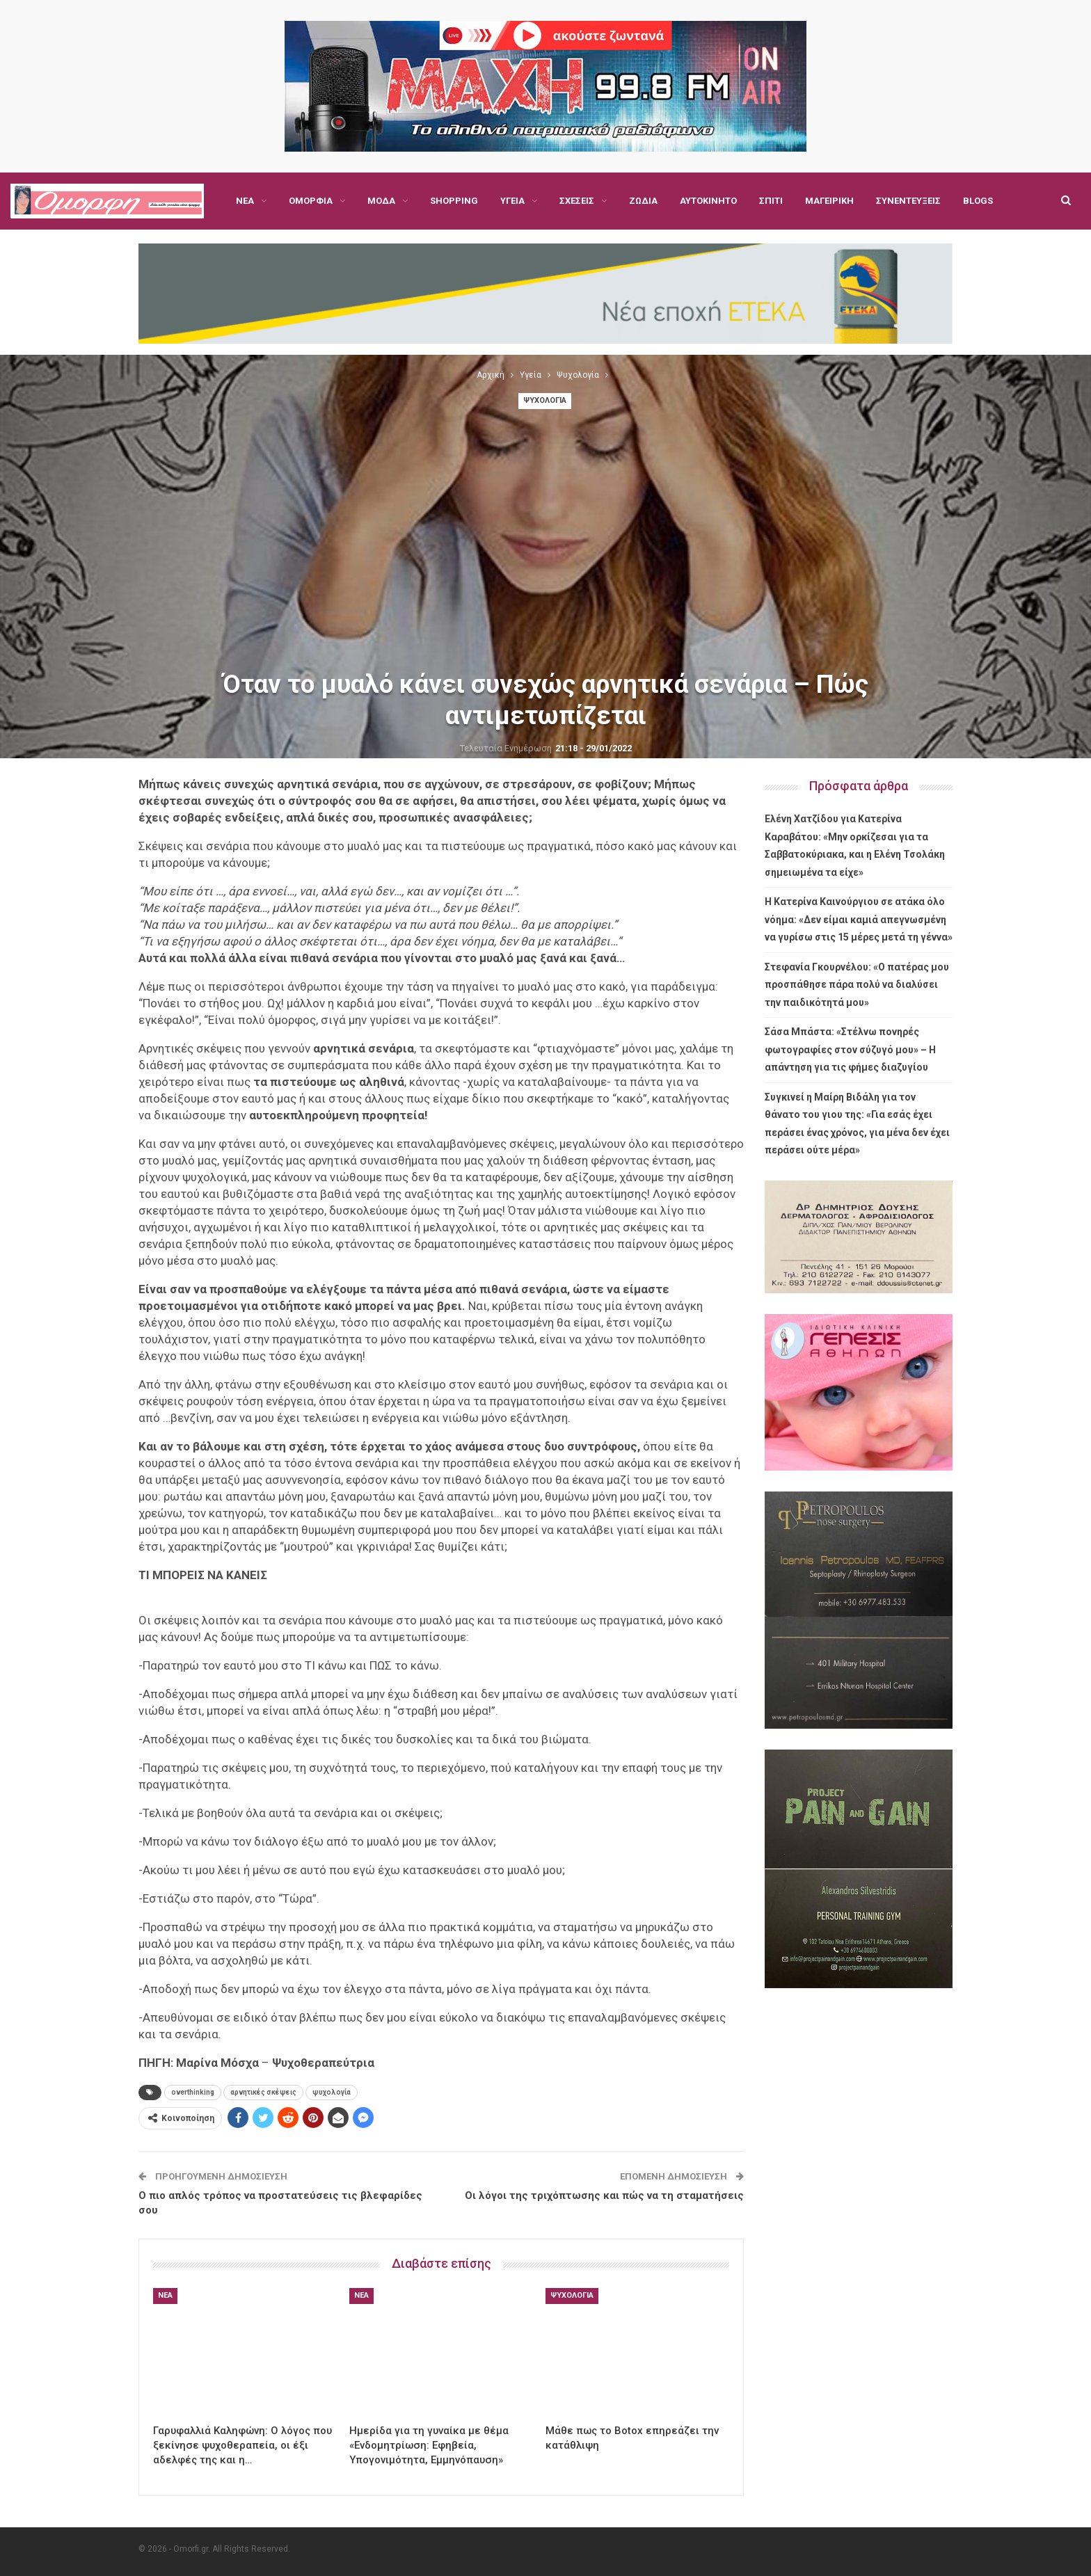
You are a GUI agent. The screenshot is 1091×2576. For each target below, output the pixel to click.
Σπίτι (771, 200)
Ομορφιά (311, 200)
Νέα (245, 200)
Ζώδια (643, 200)
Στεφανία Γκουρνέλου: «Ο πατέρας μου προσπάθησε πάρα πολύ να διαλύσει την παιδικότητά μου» (857, 984)
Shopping (454, 200)
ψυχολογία (331, 2092)
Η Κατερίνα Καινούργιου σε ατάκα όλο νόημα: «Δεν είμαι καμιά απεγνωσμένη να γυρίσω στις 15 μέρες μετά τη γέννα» (859, 919)
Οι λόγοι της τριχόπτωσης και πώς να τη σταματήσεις (604, 2195)
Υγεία (512, 200)
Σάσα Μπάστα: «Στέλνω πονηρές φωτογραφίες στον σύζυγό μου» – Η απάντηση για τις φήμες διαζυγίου (850, 1049)
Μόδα (381, 200)
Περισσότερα (906, 200)
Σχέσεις (576, 200)
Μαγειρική (829, 200)
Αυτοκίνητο (708, 200)
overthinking (192, 2092)
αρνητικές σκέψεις (263, 2092)
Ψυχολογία (544, 400)
